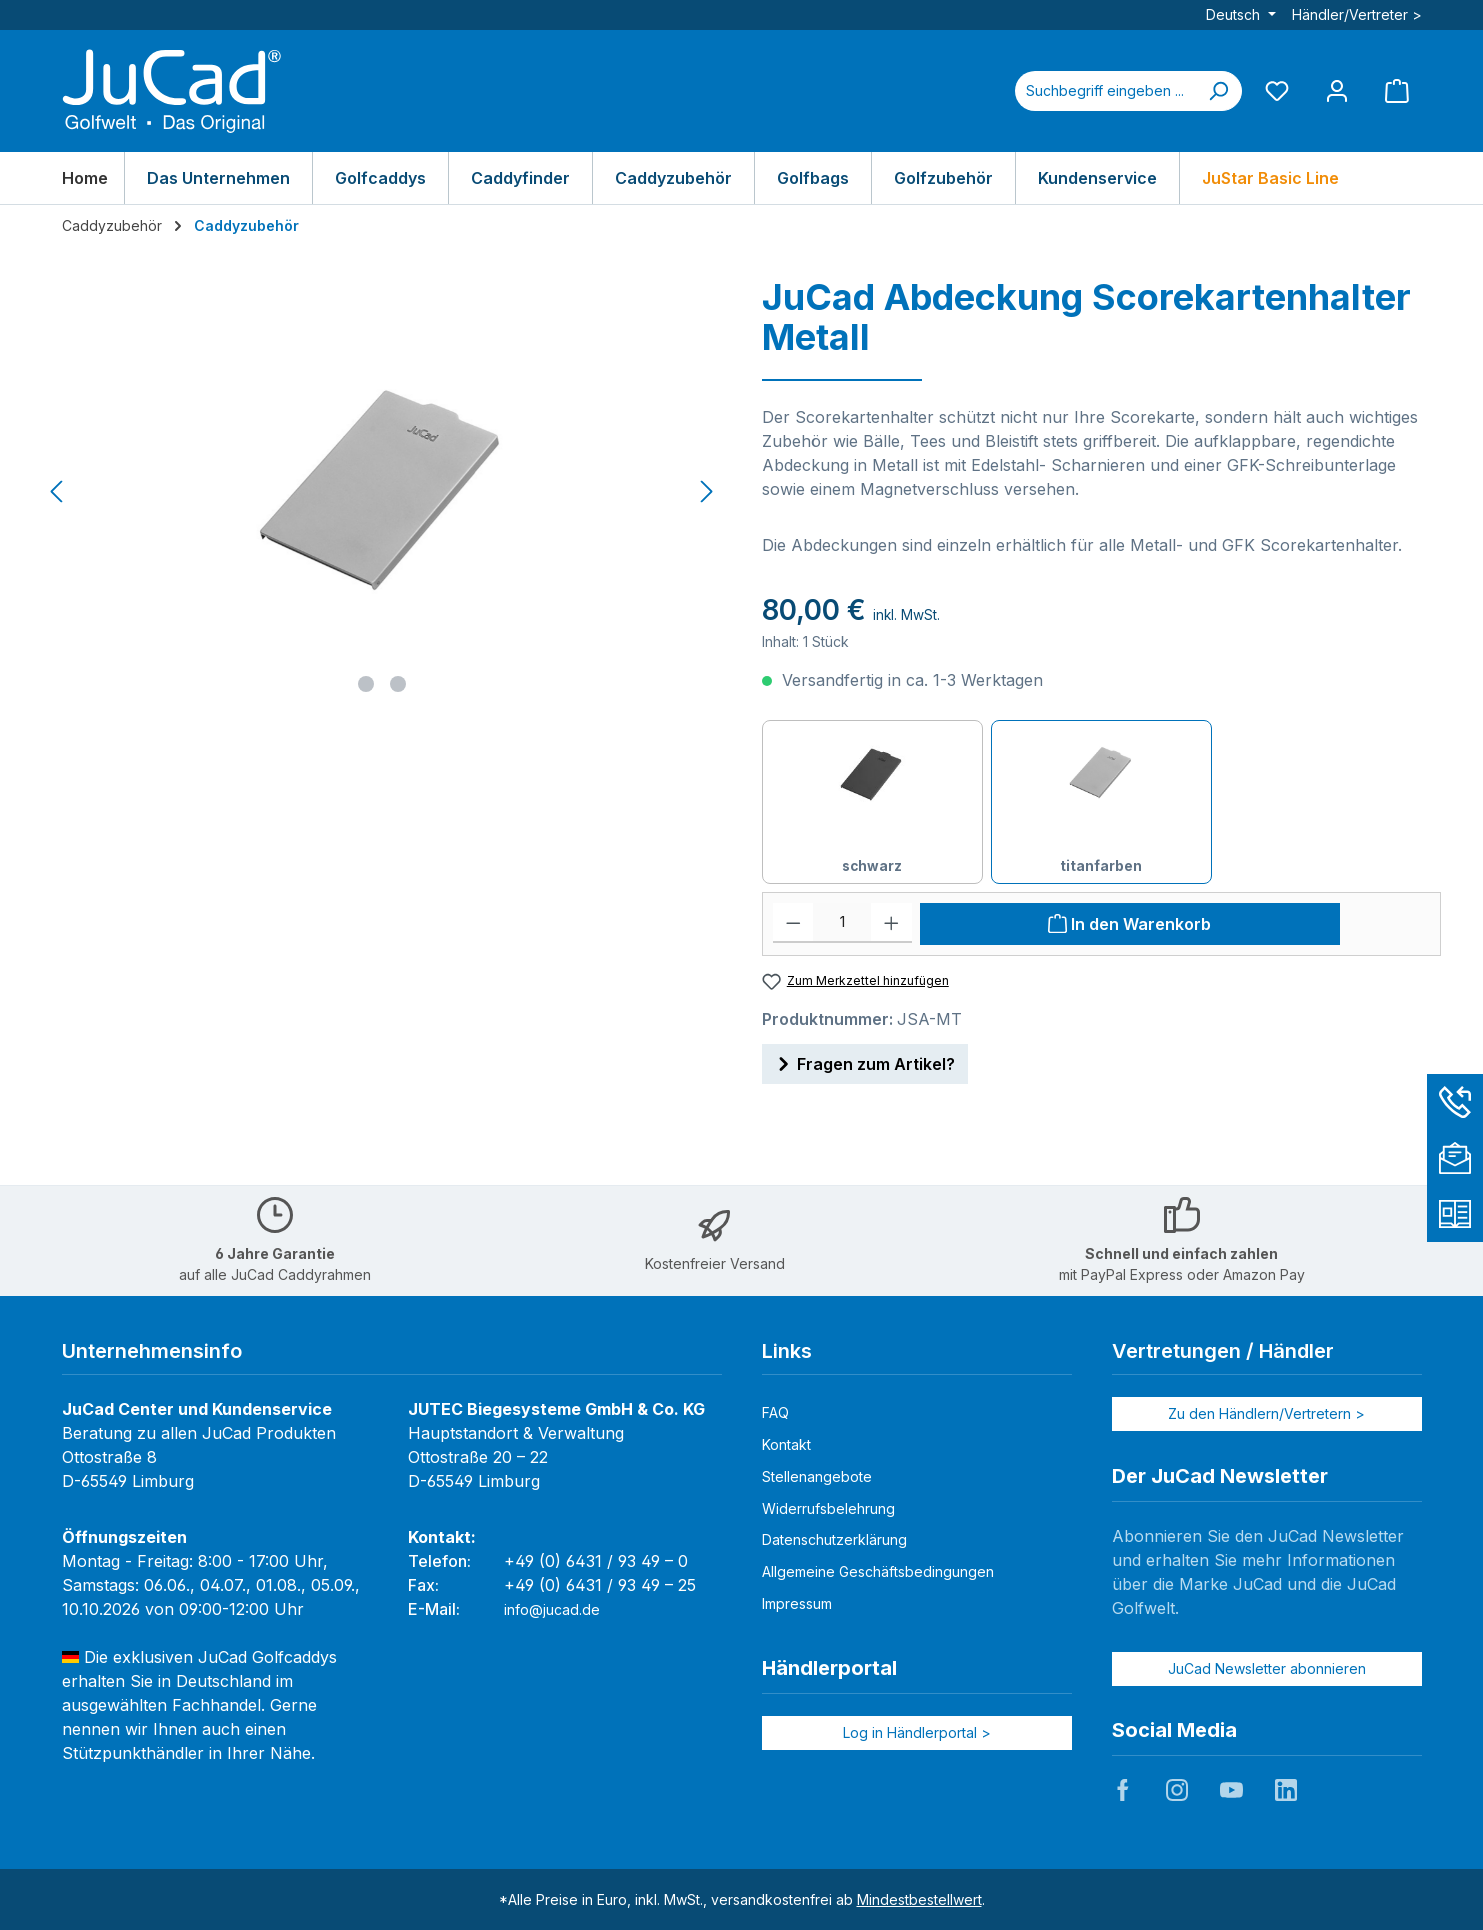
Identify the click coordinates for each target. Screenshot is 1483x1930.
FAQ (775, 1412)
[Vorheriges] (58, 491)
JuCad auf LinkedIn (1286, 1790)
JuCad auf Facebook (1123, 1790)
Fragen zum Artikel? (865, 1061)
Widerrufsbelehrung (828, 1508)
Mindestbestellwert (919, 1899)
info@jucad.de (552, 1609)
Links (787, 1351)
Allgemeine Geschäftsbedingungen (878, 1571)
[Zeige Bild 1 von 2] (366, 684)
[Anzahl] (842, 923)
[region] (382, 492)
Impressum (797, 1603)
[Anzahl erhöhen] (891, 923)
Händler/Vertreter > (1357, 14)
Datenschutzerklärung (834, 1539)
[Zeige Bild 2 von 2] (398, 684)
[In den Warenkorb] (1130, 924)
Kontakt (786, 1444)
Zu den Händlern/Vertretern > (1266, 1413)
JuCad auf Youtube (1231, 1790)
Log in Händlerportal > (917, 1732)
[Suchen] (1218, 91)
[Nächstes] (706, 491)
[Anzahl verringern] (793, 923)
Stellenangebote (817, 1476)
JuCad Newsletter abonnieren (1267, 1668)
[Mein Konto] (1337, 90)
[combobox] (1105, 91)
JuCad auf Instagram (1177, 1790)
